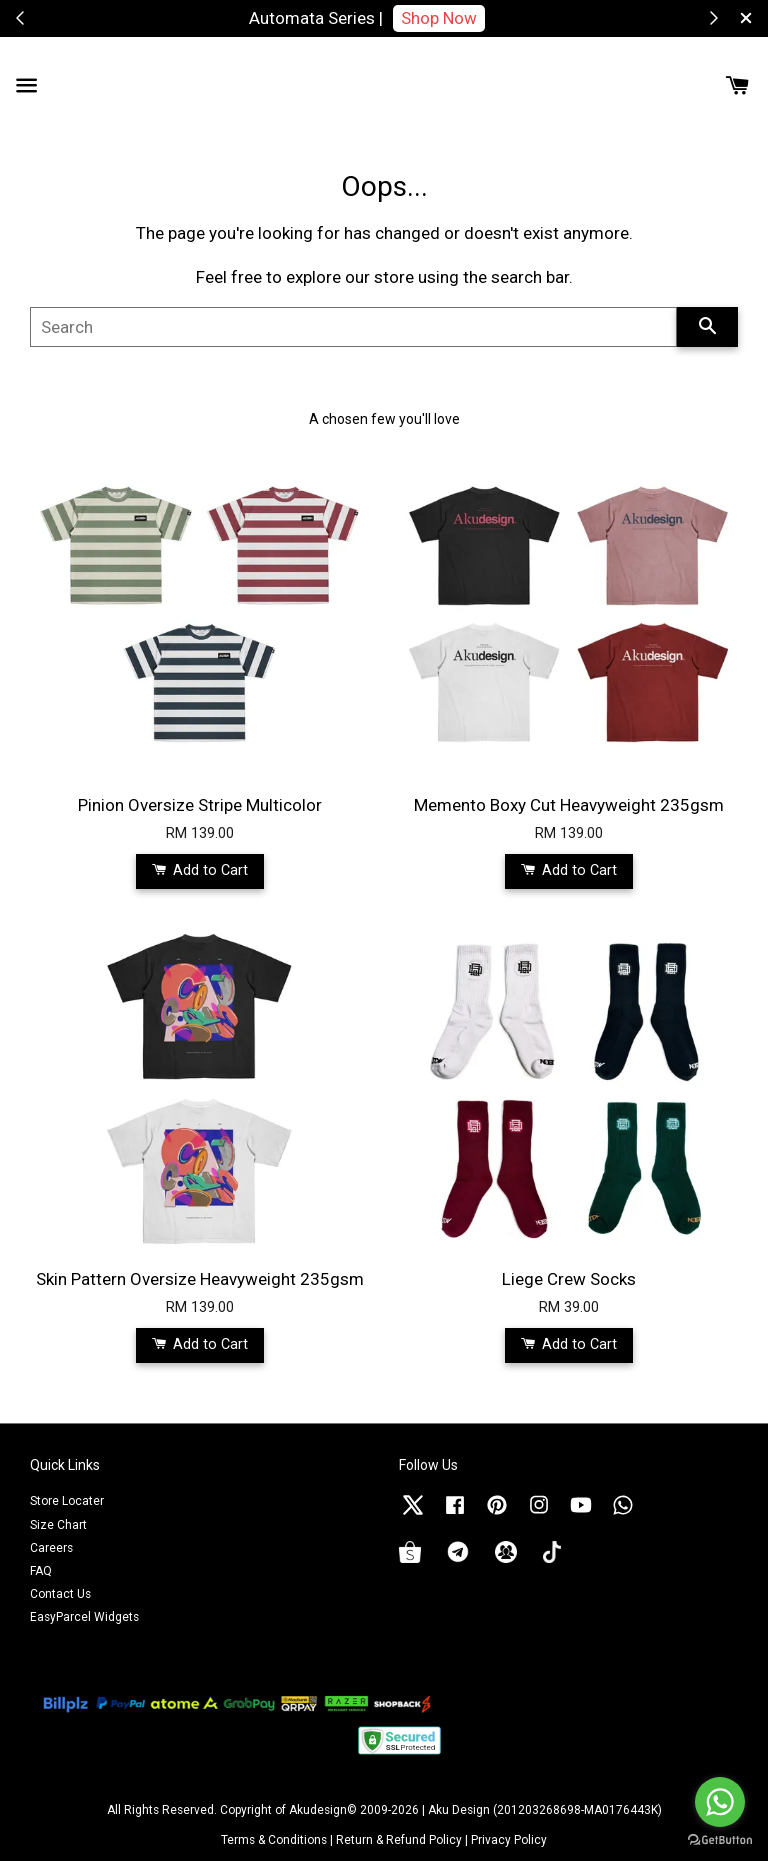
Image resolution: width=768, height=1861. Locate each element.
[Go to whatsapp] (720, 1802)
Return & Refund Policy (399, 1840)
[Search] (353, 327)
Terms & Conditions (274, 1840)
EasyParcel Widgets (84, 1617)
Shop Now (439, 18)
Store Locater (67, 1501)
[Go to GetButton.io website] (720, 1840)
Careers (51, 1548)
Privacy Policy (509, 1840)
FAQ (41, 1571)
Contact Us (60, 1594)
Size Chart (58, 1525)
